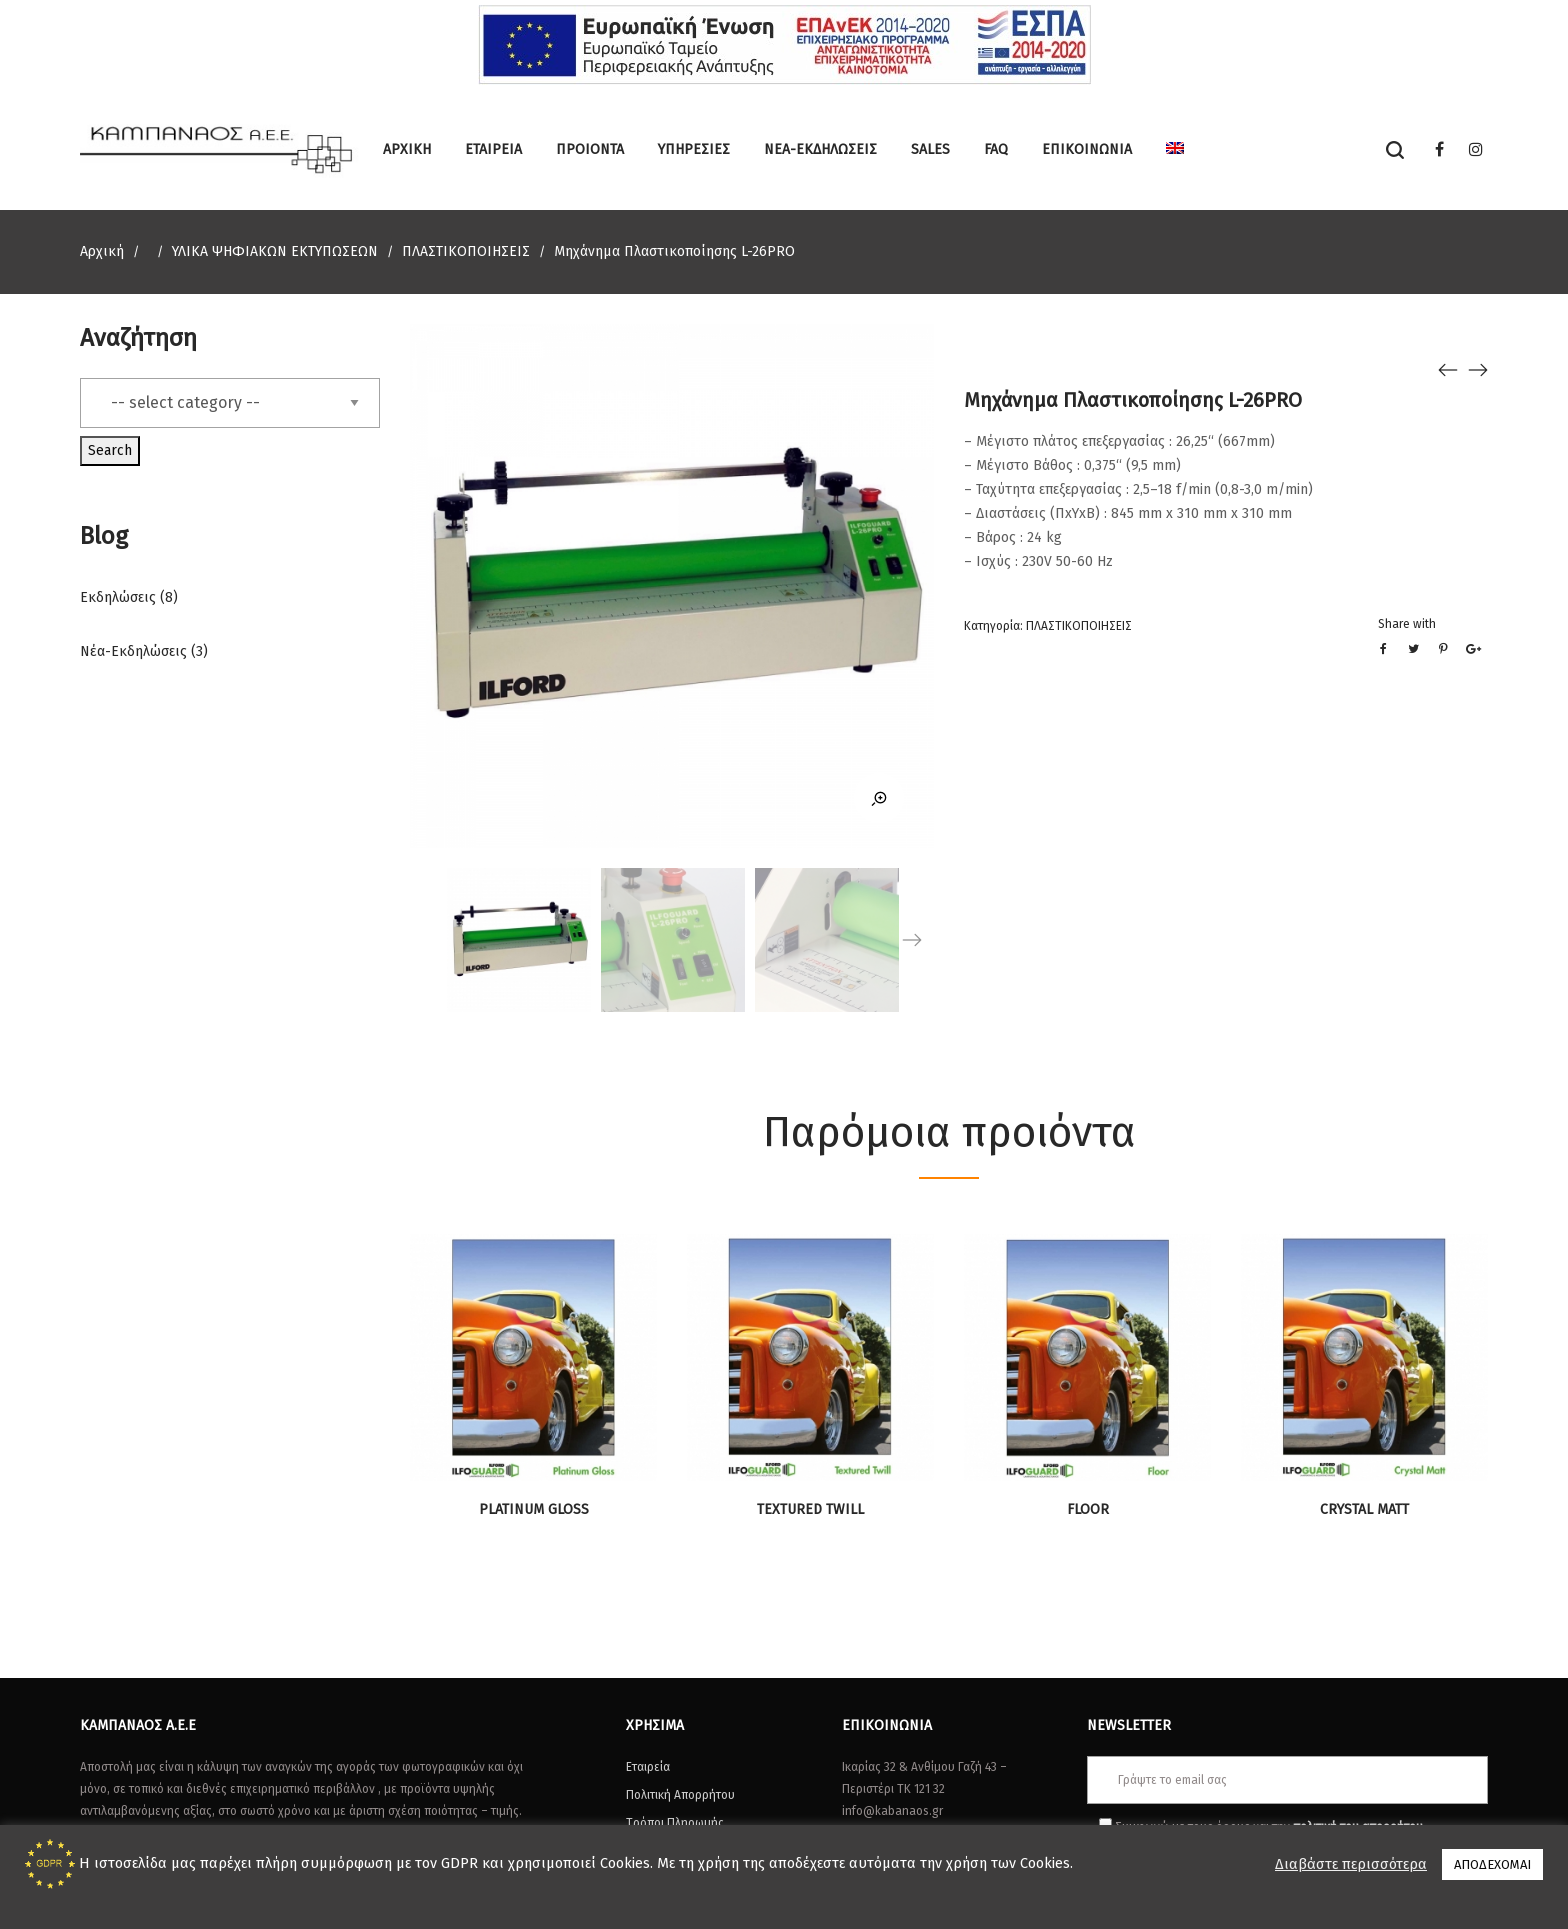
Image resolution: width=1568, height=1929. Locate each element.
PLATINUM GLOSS (534, 1509)
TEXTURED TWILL (810, 1509)
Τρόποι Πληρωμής (675, 1823)
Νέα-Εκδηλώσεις (133, 651)
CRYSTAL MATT (1364, 1509)
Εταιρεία (648, 1767)
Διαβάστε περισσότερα (1351, 1864)
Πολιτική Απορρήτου (680, 1795)
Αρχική (102, 251)
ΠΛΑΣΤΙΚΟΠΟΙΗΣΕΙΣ (466, 251)
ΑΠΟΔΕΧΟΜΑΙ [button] (1492, 1864)
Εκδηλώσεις (118, 597)
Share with (1407, 624)
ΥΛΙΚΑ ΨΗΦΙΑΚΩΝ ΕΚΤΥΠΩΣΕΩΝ (275, 251)
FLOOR (1088, 1509)
